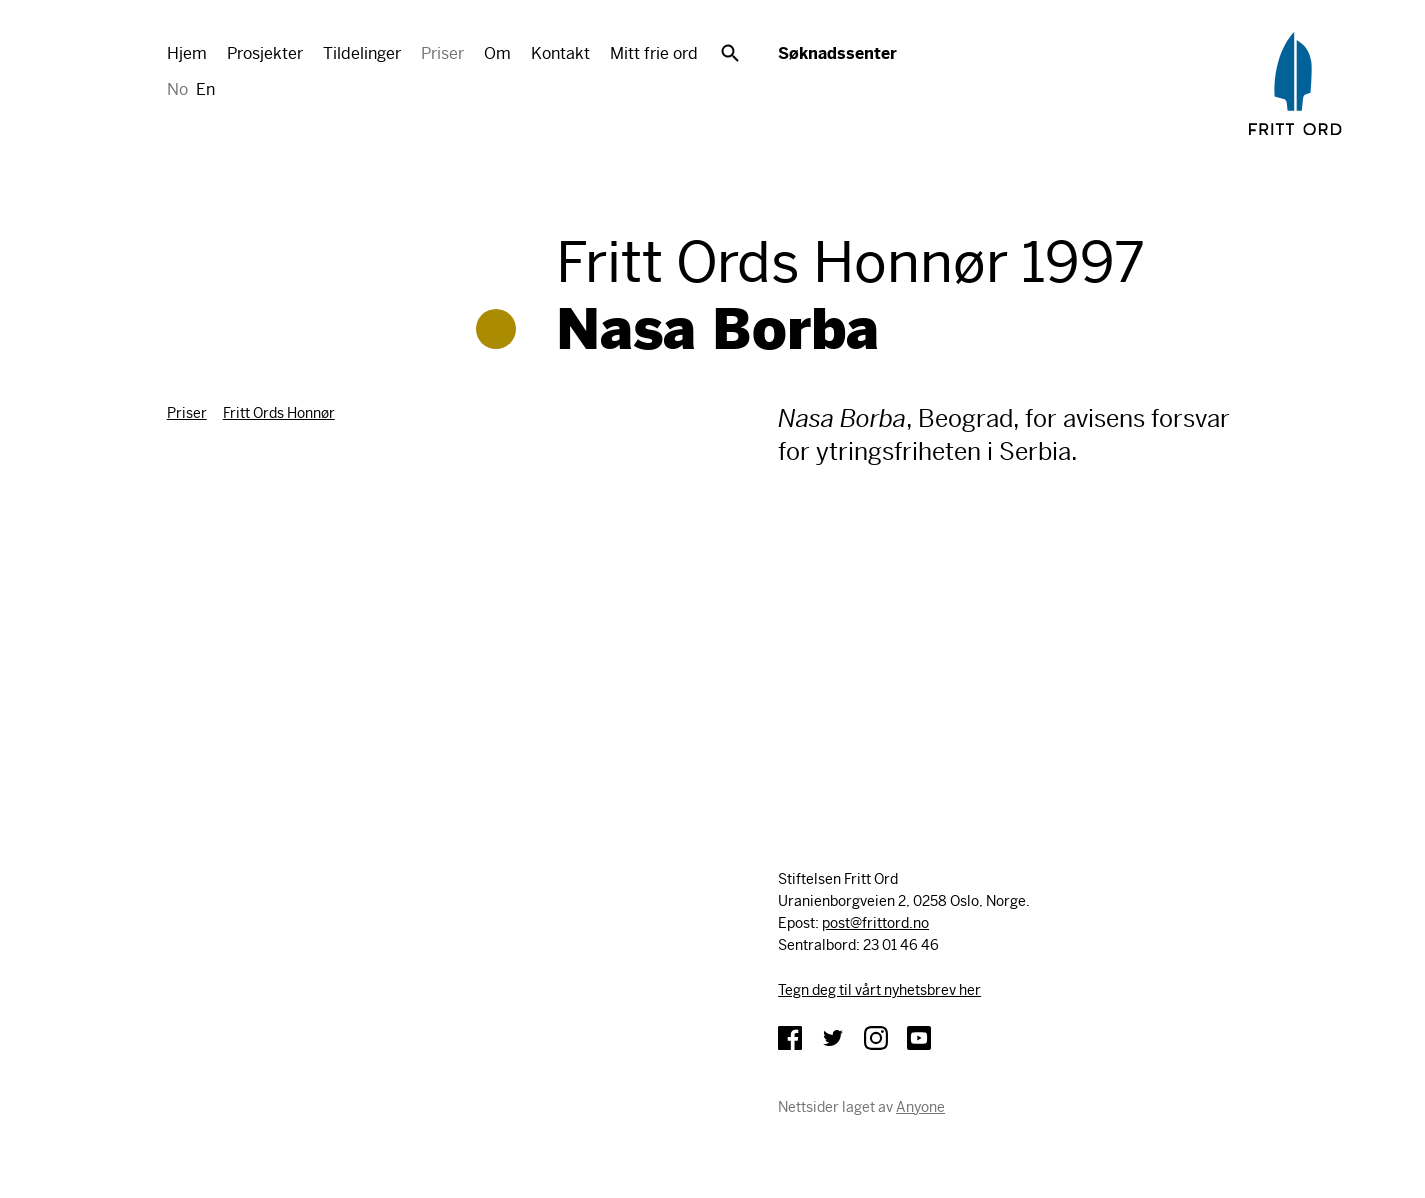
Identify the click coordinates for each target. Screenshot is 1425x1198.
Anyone (920, 1107)
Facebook (790, 1038)
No (177, 89)
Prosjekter (265, 53)
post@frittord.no (875, 923)
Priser (442, 53)
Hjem (187, 53)
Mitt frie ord (654, 53)
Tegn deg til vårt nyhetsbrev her (879, 990)
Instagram (876, 1038)
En (205, 89)
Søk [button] (730, 53)
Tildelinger (362, 53)
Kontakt (560, 53)
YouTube (919, 1038)
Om (497, 53)
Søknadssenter (837, 53)
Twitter (833, 1038)
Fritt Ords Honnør (279, 413)
